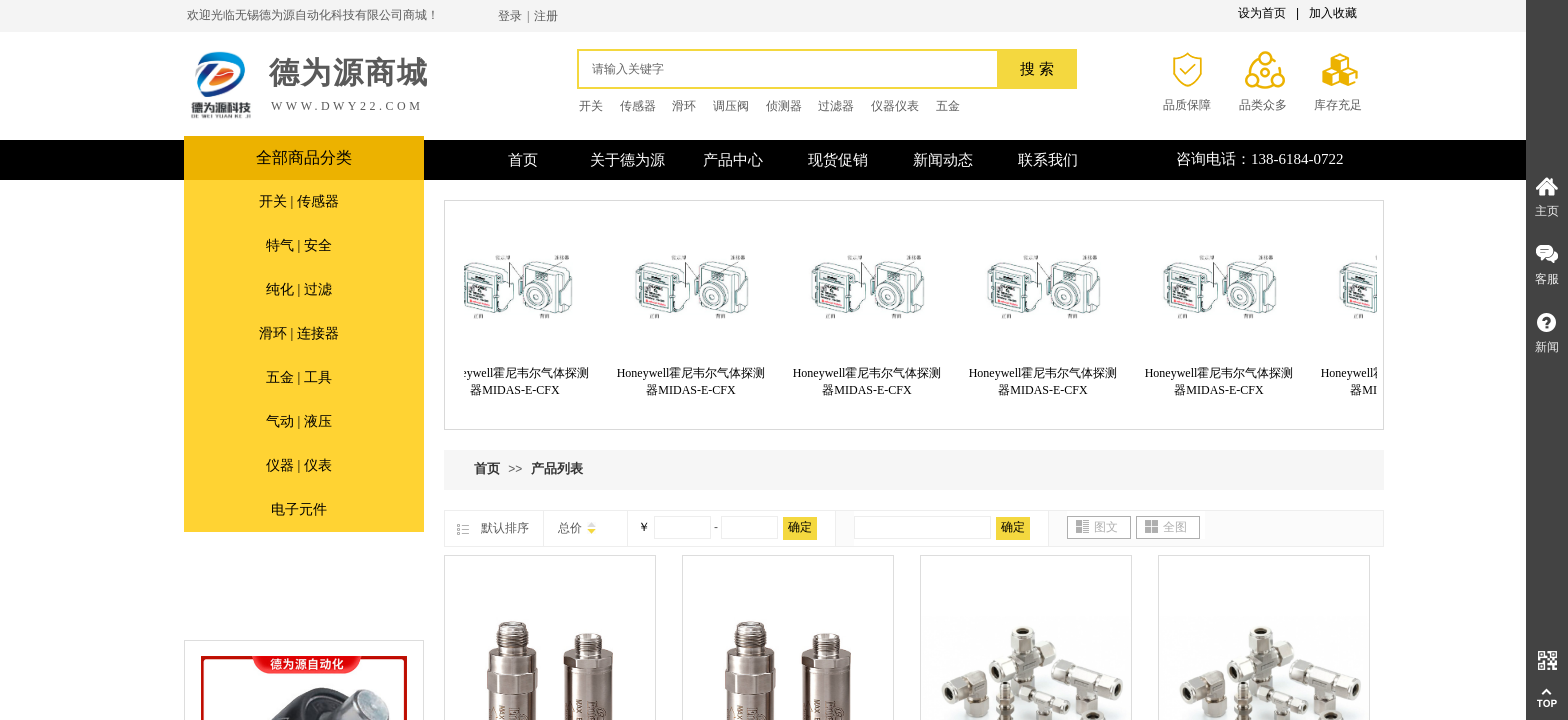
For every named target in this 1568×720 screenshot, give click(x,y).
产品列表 (557, 468)
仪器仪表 (895, 106)
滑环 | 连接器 (299, 333)
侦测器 (784, 106)
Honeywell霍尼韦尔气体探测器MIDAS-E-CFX (518, 381)
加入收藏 (1333, 13)
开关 (591, 106)
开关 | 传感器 (299, 201)
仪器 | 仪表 (299, 465)
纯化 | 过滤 (299, 289)
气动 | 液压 (299, 421)
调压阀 (731, 106)
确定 (800, 527)
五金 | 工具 (299, 377)
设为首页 (1262, 13)
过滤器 (836, 106)
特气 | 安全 (299, 245)
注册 (546, 16)
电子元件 (299, 509)
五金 (948, 106)
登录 (510, 16)
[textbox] (793, 69)
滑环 (684, 106)
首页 (487, 468)
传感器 (638, 106)
